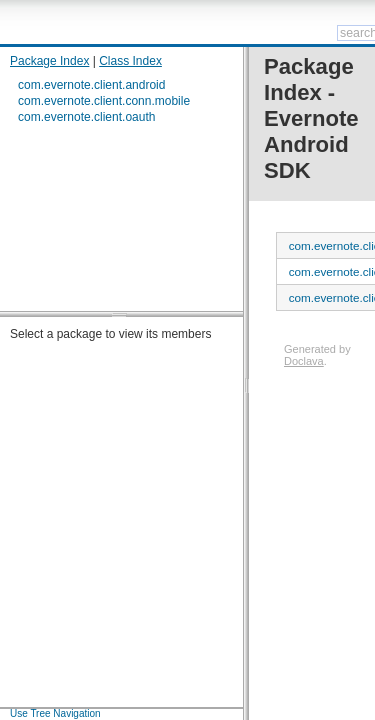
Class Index (130, 61)
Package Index (49, 61)
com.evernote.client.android (91, 85)
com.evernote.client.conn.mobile (104, 101)
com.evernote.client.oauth (86, 117)
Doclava (304, 361)
